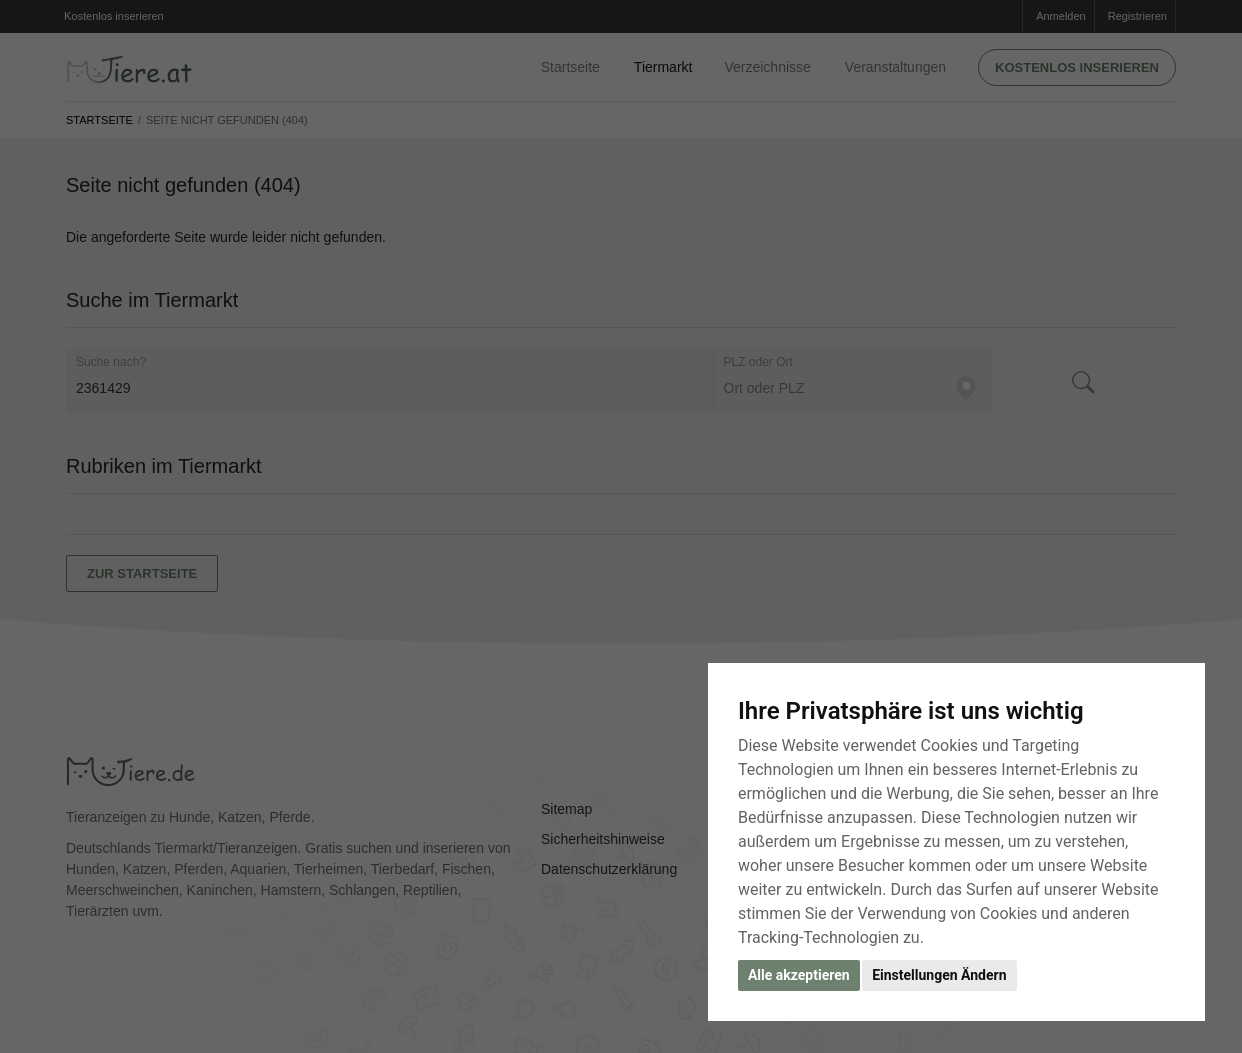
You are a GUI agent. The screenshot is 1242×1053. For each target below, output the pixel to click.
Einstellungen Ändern (939, 975)
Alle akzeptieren (799, 975)
